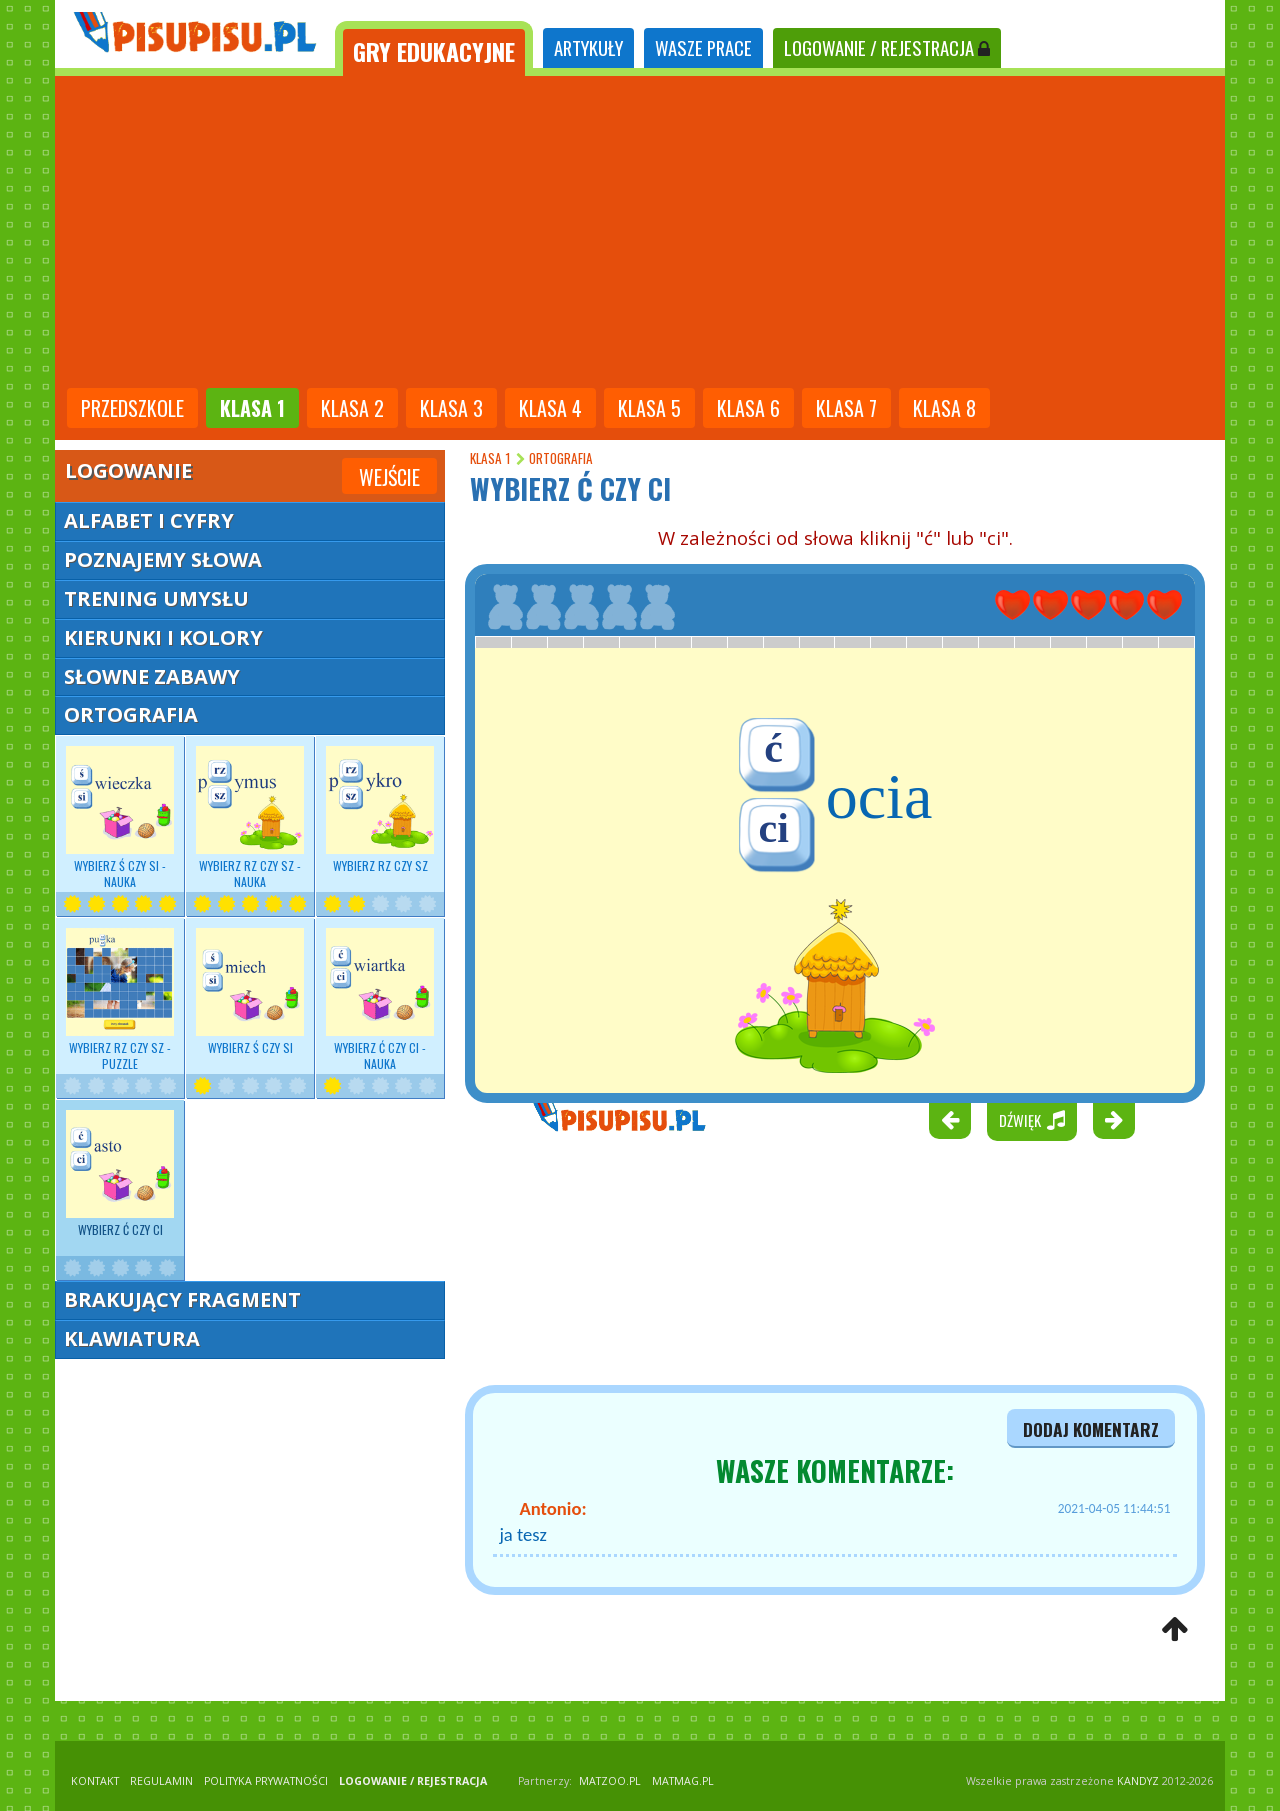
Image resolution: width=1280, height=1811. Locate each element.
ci (774, 828)
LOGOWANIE (887, 47)
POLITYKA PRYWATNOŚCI (266, 1781)
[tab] (434, 48)
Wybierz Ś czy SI (250, 992)
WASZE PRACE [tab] (703, 47)
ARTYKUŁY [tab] (588, 47)
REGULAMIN (161, 1781)
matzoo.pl (610, 1781)
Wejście (389, 477)
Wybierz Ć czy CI (120, 1174)
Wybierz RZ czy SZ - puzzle (120, 1000)
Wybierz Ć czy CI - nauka (380, 1000)
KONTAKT (95, 1781)
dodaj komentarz (1091, 1429)
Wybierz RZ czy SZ (380, 810)
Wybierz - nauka (120, 818)
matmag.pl (683, 1781)
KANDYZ (1138, 1781)
